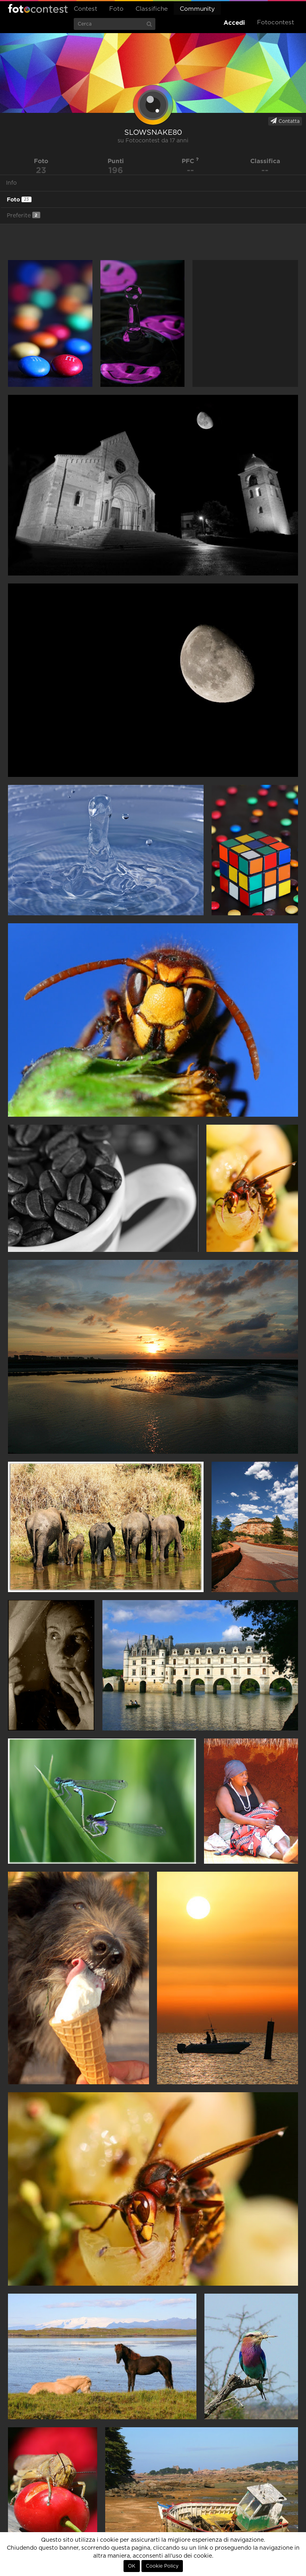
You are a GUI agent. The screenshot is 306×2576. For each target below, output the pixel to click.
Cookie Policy (162, 2566)
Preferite (23, 215)
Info (11, 183)
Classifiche (151, 9)
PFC (190, 161)
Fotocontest (38, 8)
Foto (116, 9)
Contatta (285, 121)
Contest (85, 9)
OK (131, 2566)
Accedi (234, 22)
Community (197, 9)
